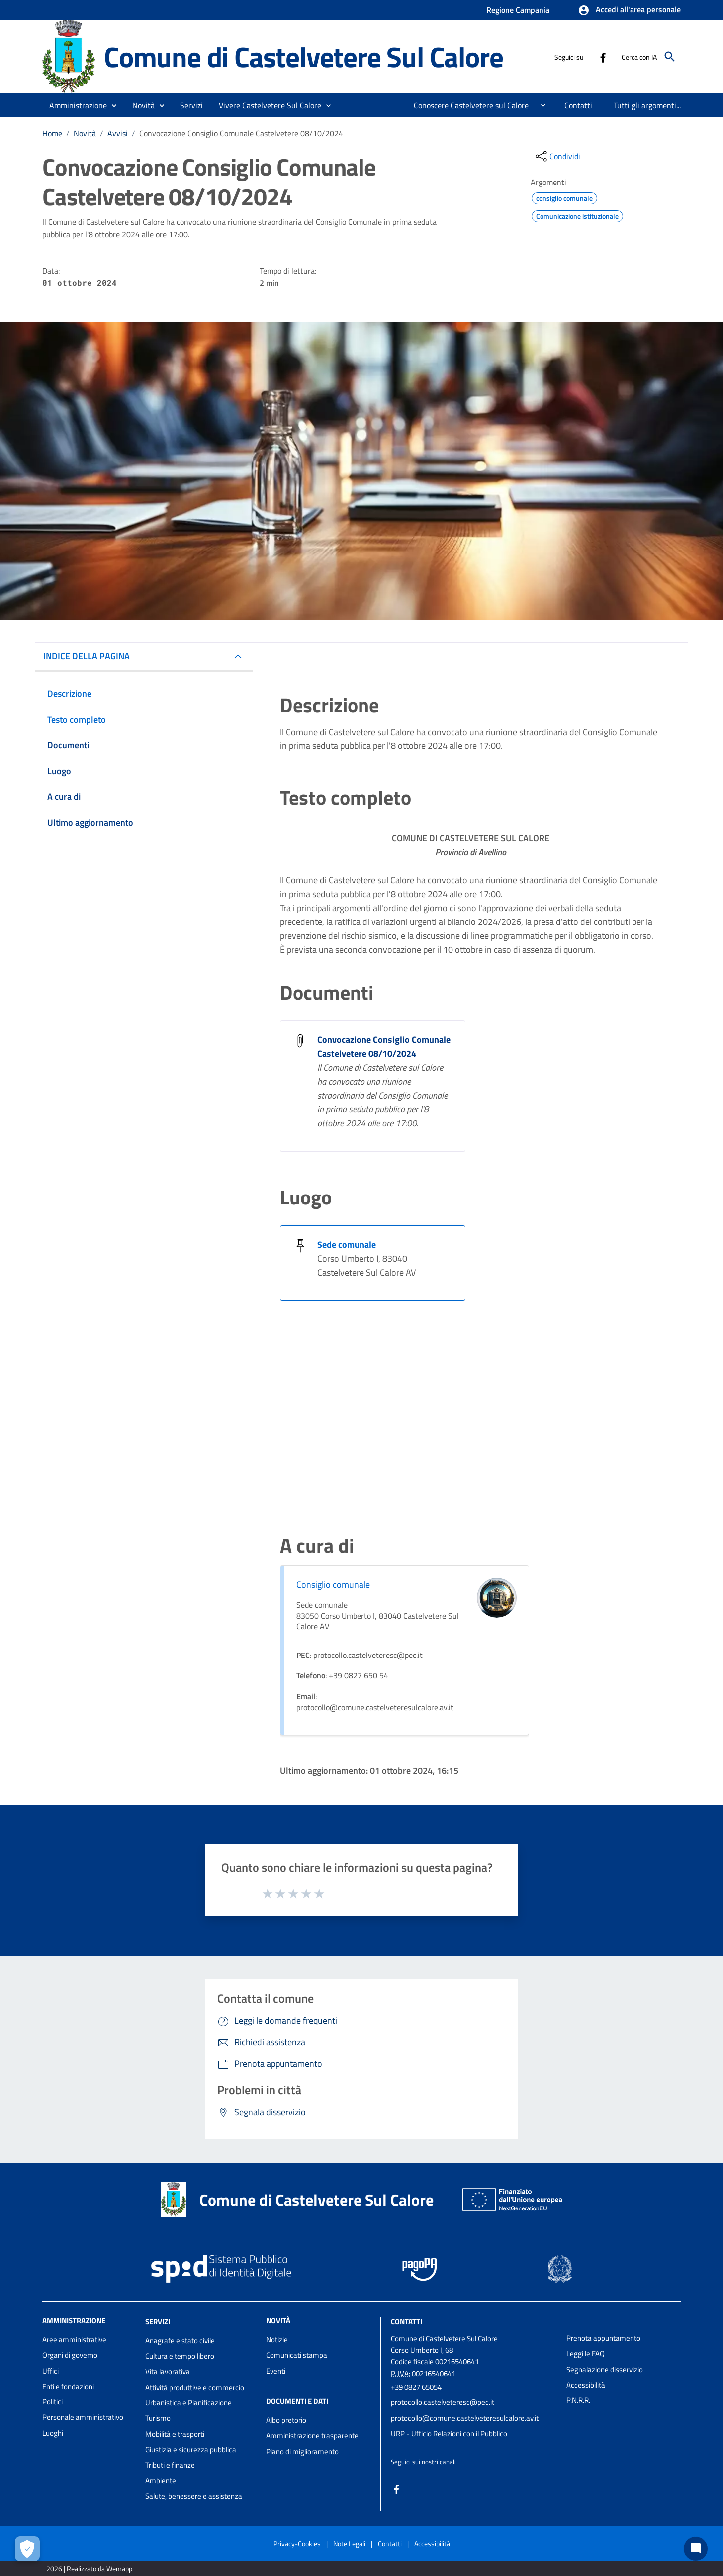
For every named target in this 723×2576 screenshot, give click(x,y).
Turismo (158, 2418)
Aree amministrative (74, 2339)
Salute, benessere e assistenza (193, 2496)
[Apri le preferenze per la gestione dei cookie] (27, 2548)
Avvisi (117, 133)
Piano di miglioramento (302, 2451)
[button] (629, 10)
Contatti (406, 2321)
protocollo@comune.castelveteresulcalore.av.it (465, 2418)
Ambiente (160, 2480)
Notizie (277, 2339)
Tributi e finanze (170, 2465)
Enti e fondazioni (68, 2386)
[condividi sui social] (557, 156)
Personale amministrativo (82, 2417)
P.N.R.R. (578, 2400)
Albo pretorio (286, 2420)
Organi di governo (69, 2355)
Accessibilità (585, 2385)
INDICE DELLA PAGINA (86, 656)
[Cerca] (670, 57)
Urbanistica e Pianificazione (188, 2402)
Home (52, 133)
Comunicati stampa (296, 2355)
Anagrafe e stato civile (180, 2340)
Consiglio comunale (333, 1584)
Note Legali (349, 2543)
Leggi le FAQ (585, 2353)
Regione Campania (517, 10)
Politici (52, 2401)
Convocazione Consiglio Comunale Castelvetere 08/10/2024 (241, 133)
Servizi (157, 2321)
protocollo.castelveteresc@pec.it (442, 2402)
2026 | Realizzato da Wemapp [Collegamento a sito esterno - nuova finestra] (89, 2568)
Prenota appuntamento (603, 2338)
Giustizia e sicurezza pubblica (190, 2449)
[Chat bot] (695, 2548)
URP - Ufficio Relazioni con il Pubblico (449, 2433)
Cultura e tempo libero (179, 2356)
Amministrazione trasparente (312, 2435)
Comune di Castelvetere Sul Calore (303, 56)
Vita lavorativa (167, 2371)
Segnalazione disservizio (604, 2369)
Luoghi (52, 2433)
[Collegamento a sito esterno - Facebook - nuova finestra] (603, 57)
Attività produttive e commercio (194, 2387)
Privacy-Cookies (297, 2543)
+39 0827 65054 (416, 2386)
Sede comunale (346, 1244)
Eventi (275, 2371)
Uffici (50, 2371)
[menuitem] (467, 105)
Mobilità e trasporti (174, 2434)
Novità (85, 133)
